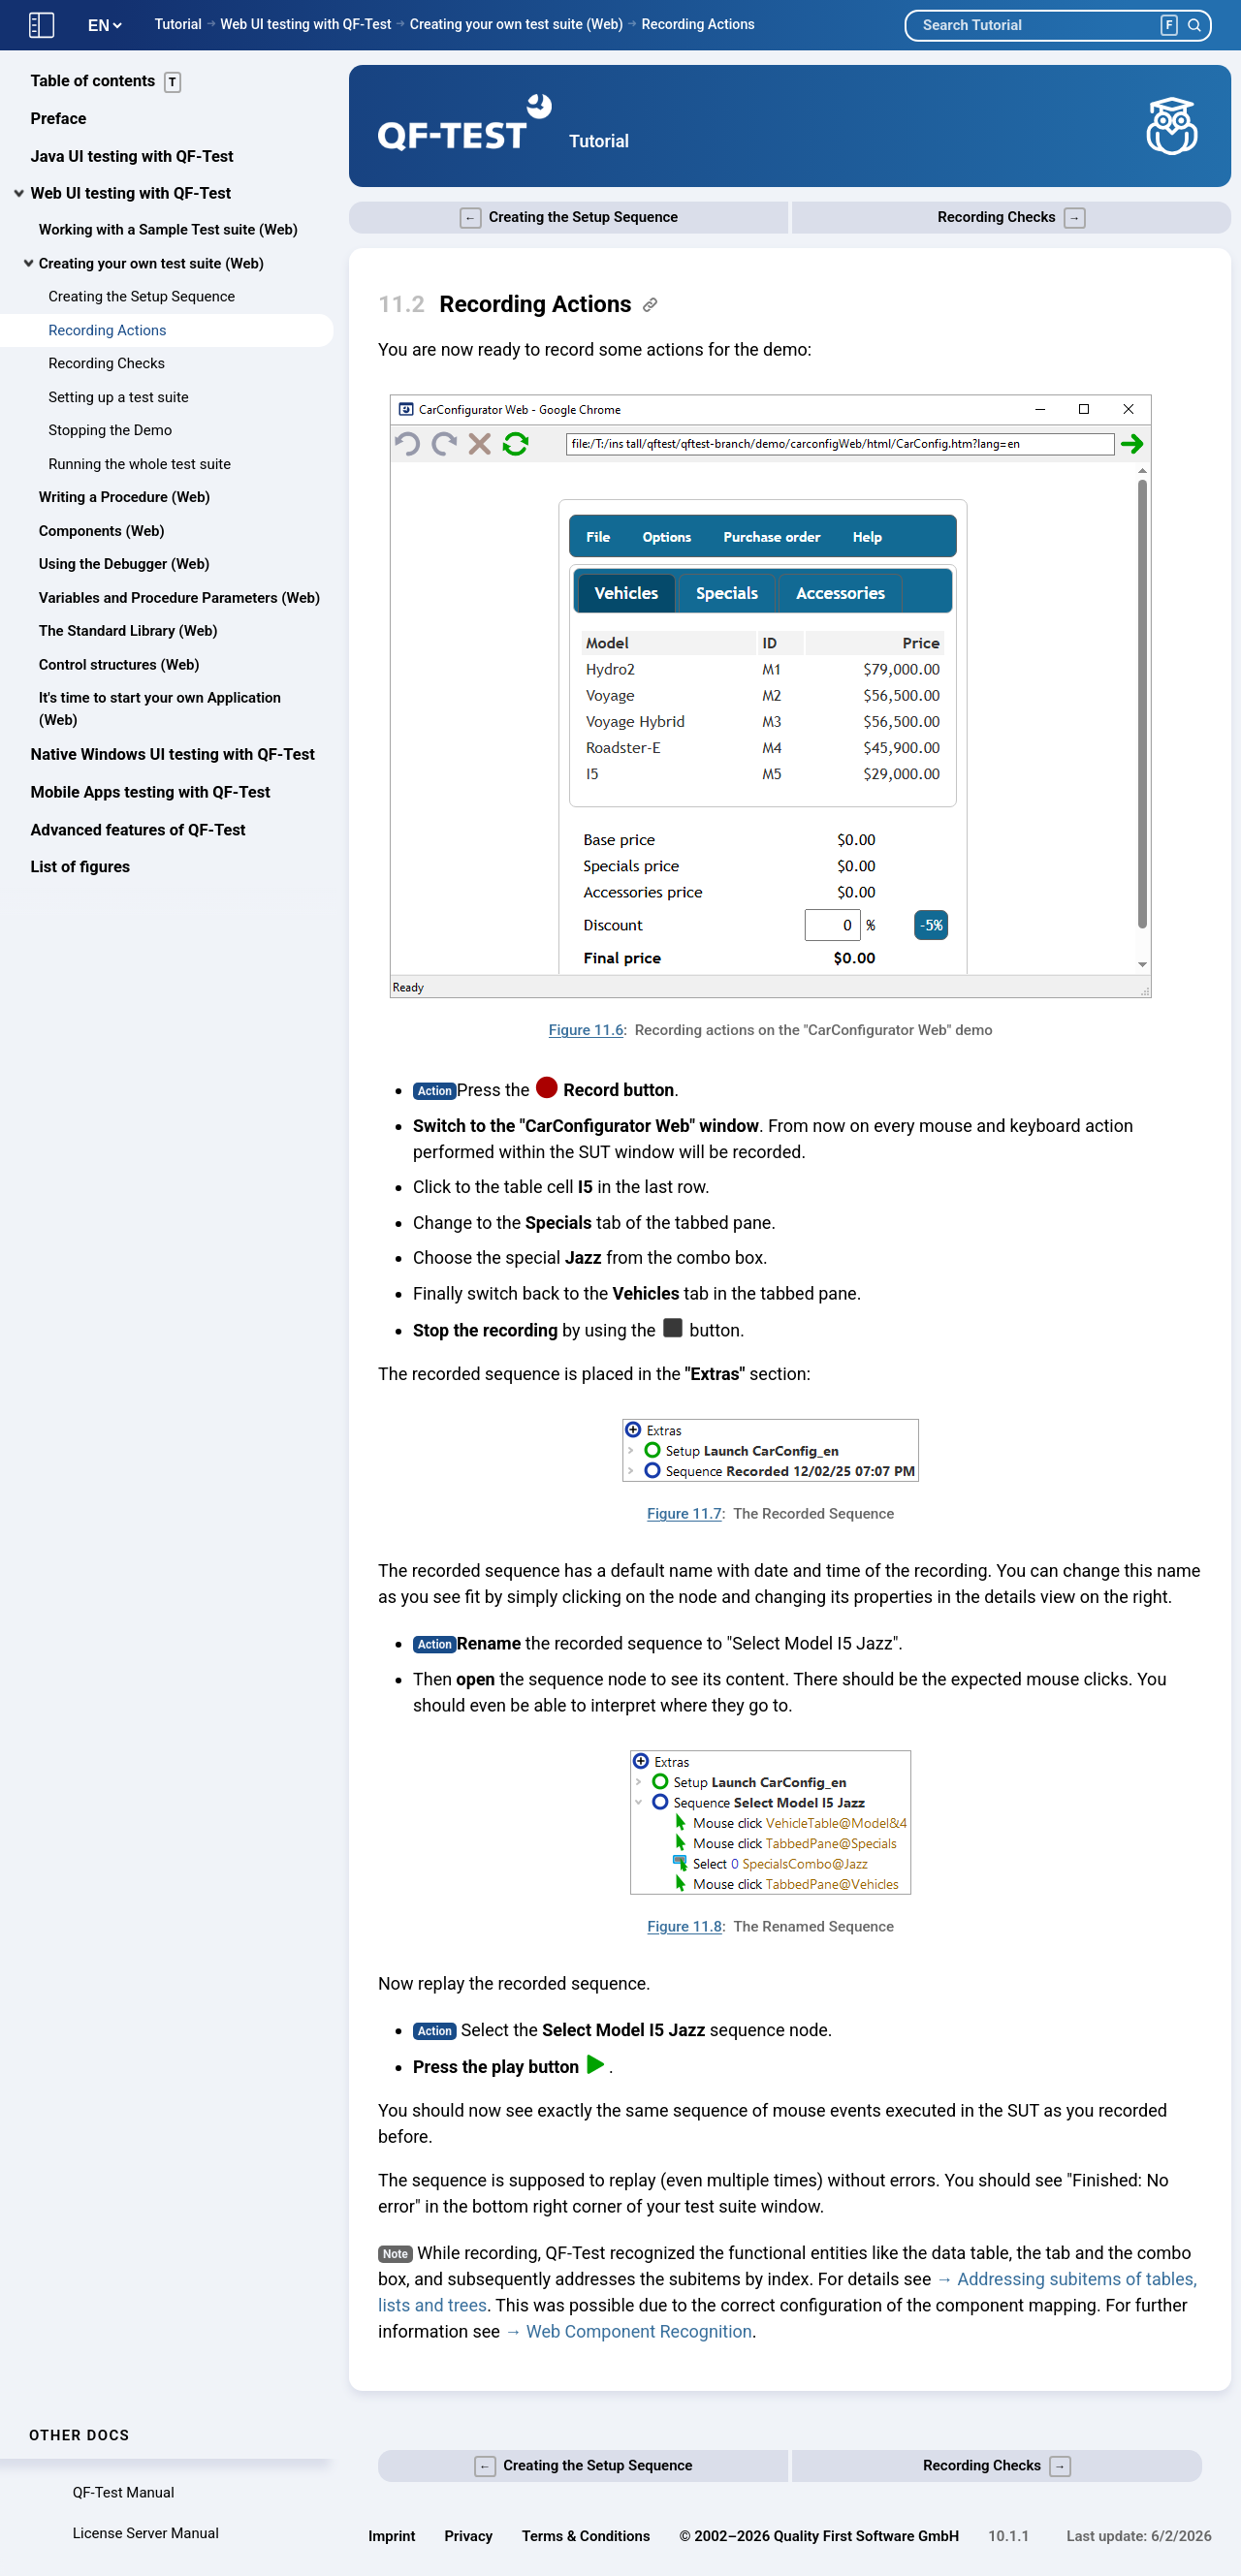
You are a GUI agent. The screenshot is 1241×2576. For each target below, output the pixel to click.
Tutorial (178, 24)
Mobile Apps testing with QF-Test (150, 794)
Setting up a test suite (118, 399)
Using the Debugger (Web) (124, 566)
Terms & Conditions (586, 2536)
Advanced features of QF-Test (138, 832)
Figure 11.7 (684, 1514)
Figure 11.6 (586, 1030)
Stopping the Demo (110, 432)
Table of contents (106, 84)
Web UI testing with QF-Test (306, 24)
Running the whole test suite (139, 466)
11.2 (401, 304)
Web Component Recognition (639, 2331)
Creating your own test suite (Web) (516, 24)
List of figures (81, 869)
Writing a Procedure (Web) (124, 499)
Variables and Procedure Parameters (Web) (179, 600)
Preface (59, 120)
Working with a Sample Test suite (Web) (168, 231)
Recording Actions (698, 24)
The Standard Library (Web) (128, 633)
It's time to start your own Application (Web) (160, 711)
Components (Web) (102, 533)
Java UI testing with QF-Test (132, 158)
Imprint (392, 2536)
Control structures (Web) (119, 666)
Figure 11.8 (685, 1926)
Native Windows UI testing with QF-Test (173, 756)
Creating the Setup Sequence (142, 298)
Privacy (469, 2536)
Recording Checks (106, 365)
